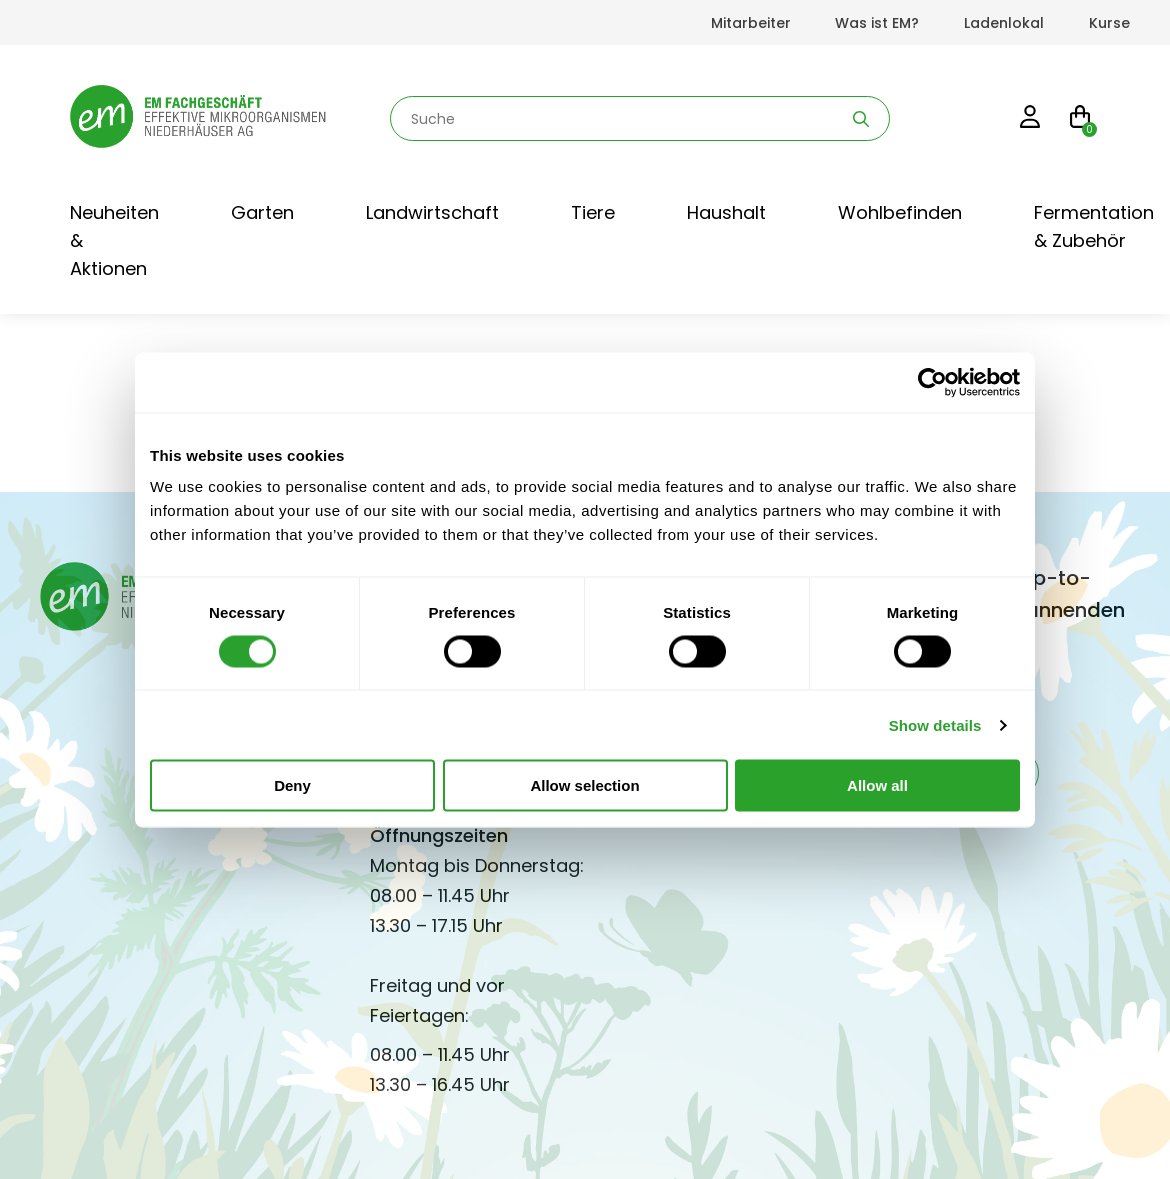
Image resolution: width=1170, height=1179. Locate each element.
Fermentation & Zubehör (1094, 226)
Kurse (1109, 23)
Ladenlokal (1004, 23)
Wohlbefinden (900, 212)
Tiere (593, 212)
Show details (935, 724)
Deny (292, 785)
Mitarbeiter (751, 23)
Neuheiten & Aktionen (114, 240)
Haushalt (726, 212)
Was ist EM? (877, 23)
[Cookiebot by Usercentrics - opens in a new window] (932, 382)
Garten (262, 212)
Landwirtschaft (432, 212)
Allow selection (584, 785)
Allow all (877, 785)
